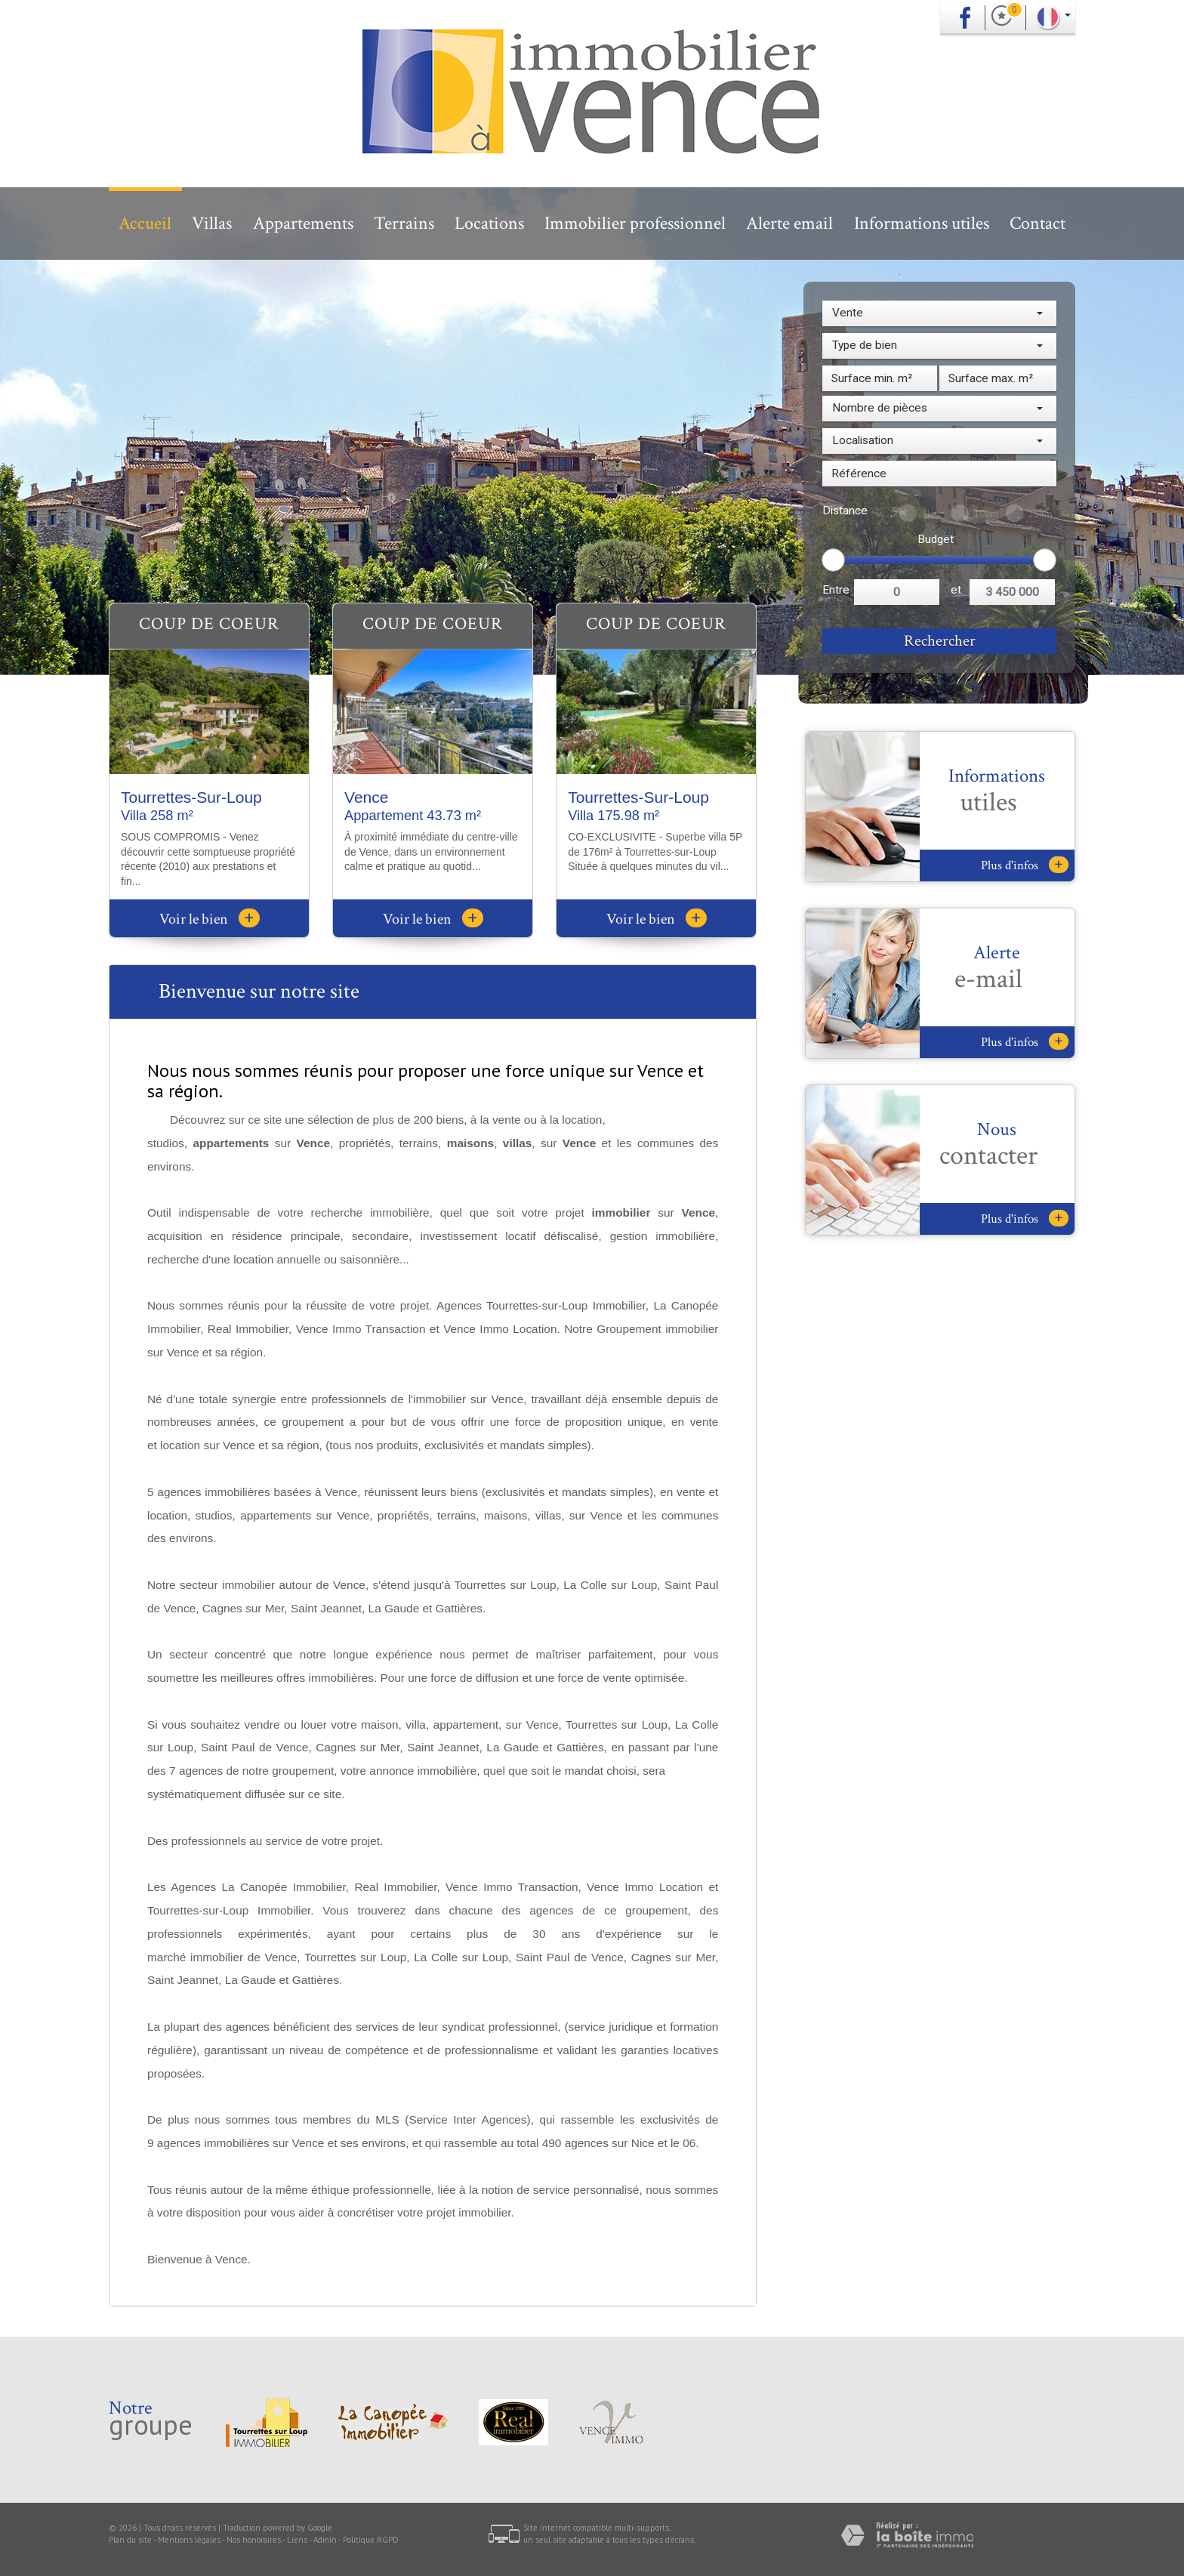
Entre (835, 590)
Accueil (145, 223)
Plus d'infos (1024, 865)
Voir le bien (209, 919)
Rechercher (940, 641)
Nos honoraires (254, 2539)
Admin (325, 2539)
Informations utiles (921, 223)
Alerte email (789, 223)
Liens (297, 2539)
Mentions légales (189, 2539)
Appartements (303, 223)
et (956, 590)
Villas (212, 223)
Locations (489, 223)
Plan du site (130, 2539)
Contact (1037, 223)
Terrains (404, 223)
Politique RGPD (371, 2539)
